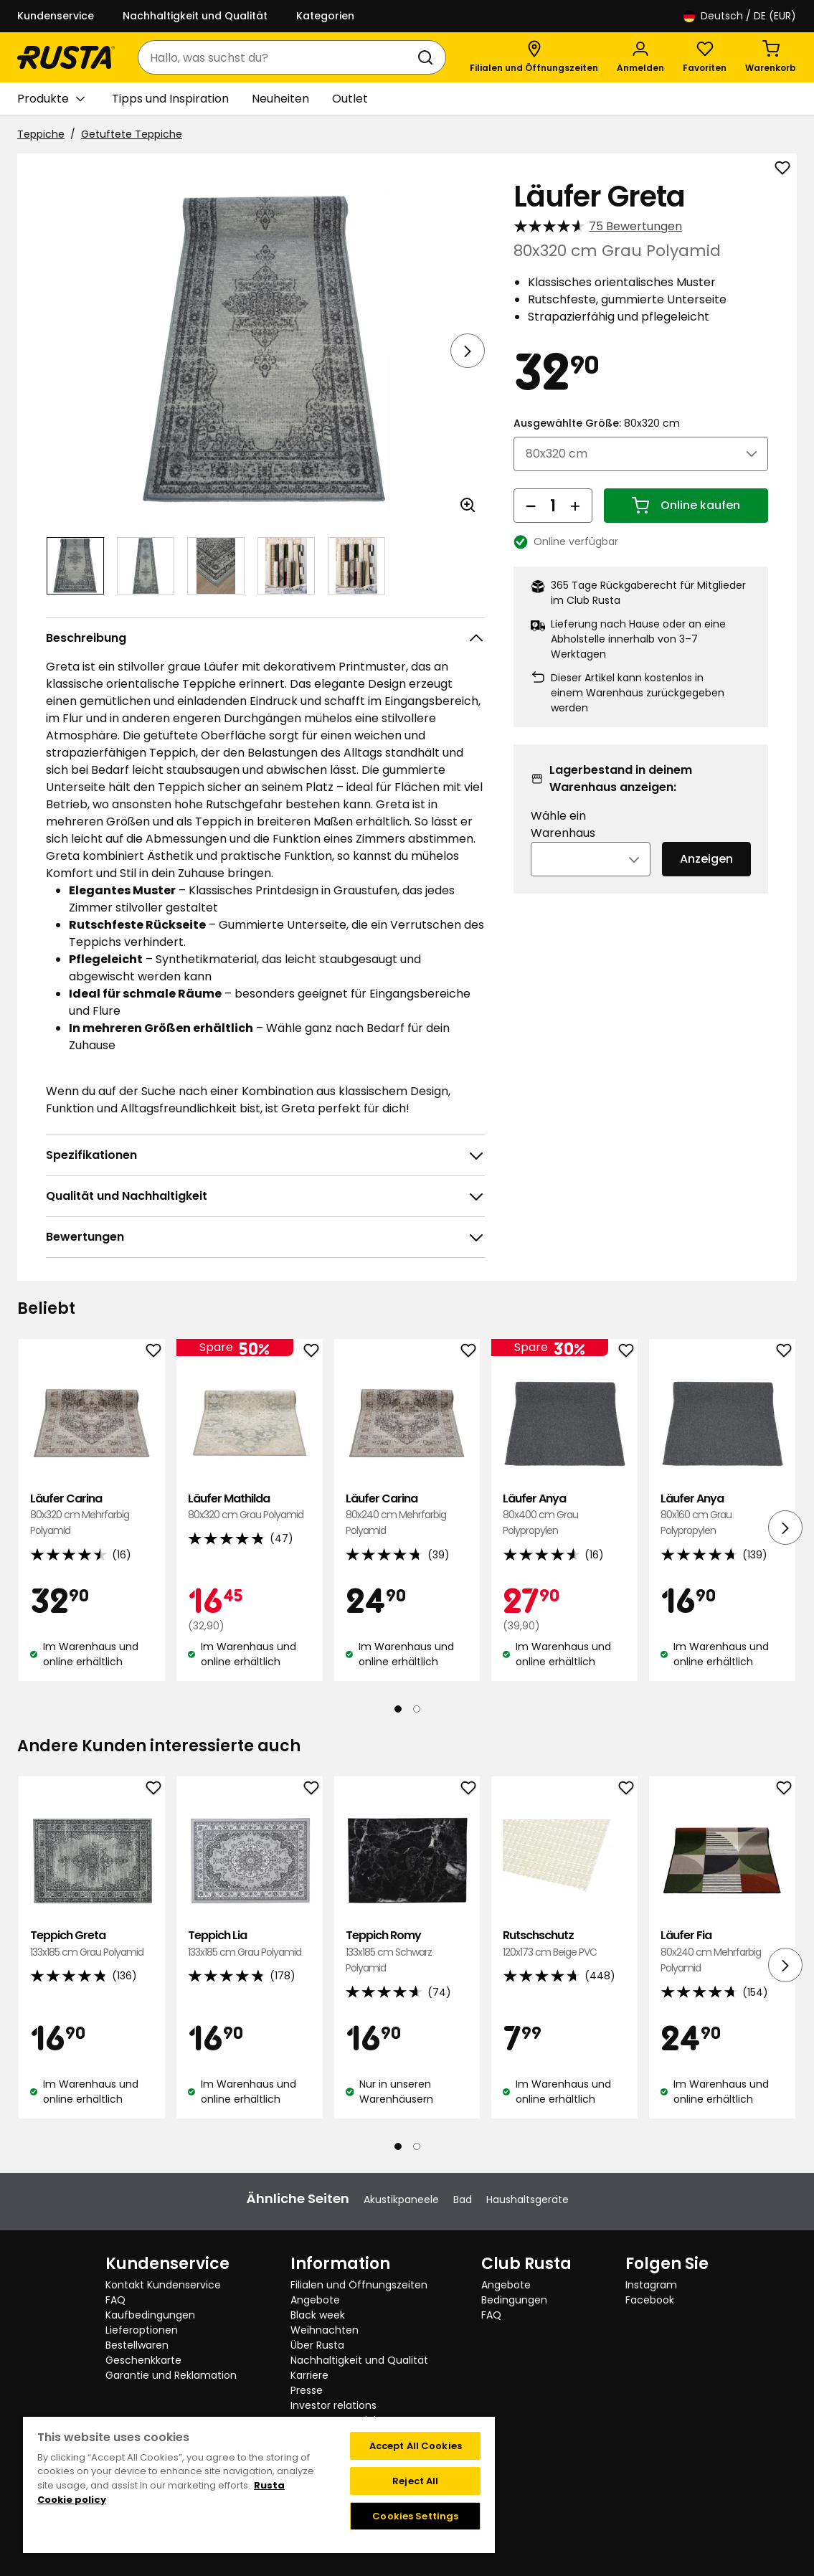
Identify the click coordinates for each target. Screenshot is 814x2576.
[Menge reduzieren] (531, 505)
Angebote (315, 2300)
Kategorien (325, 16)
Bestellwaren (137, 2345)
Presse (306, 2390)
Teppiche (41, 134)
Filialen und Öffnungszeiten (358, 2285)
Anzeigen (706, 859)
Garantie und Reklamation (171, 2375)
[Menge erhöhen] (575, 505)
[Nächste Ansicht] (467, 350)
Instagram (651, 2285)
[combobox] (277, 57)
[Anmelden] (640, 57)
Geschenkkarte (143, 2360)
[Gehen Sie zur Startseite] (66, 57)
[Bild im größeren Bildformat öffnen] (467, 504)
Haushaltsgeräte (527, 2199)
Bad (462, 2199)
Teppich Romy (407, 1952)
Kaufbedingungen (150, 2315)
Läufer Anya (564, 1515)
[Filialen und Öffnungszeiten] (534, 57)
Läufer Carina (91, 1515)
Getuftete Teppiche (131, 134)
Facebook (649, 2300)
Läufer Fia (722, 1952)
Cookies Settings (415, 2516)
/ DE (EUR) (739, 16)
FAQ (115, 2300)
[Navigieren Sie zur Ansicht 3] (216, 566)
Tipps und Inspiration (170, 98)
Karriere (309, 2375)
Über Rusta (317, 2345)
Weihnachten (324, 2330)
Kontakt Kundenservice (163, 2285)
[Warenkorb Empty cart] (770, 57)
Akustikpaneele (401, 2199)
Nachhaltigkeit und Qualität (195, 16)
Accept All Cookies (415, 2446)
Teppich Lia (249, 1944)
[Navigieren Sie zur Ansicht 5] (356, 566)
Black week (317, 2315)
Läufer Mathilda (249, 1507)
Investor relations (333, 2405)
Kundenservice (55, 16)
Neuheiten (280, 98)
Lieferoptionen (141, 2330)
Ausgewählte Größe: (597, 423)
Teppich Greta (91, 1944)
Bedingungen (514, 2300)
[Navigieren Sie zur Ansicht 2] (145, 566)
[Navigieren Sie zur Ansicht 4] (286, 566)
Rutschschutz (564, 1944)
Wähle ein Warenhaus (563, 824)
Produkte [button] (51, 99)
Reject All (415, 2481)
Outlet (350, 98)
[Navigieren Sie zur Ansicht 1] (75, 566)
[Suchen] (428, 57)
